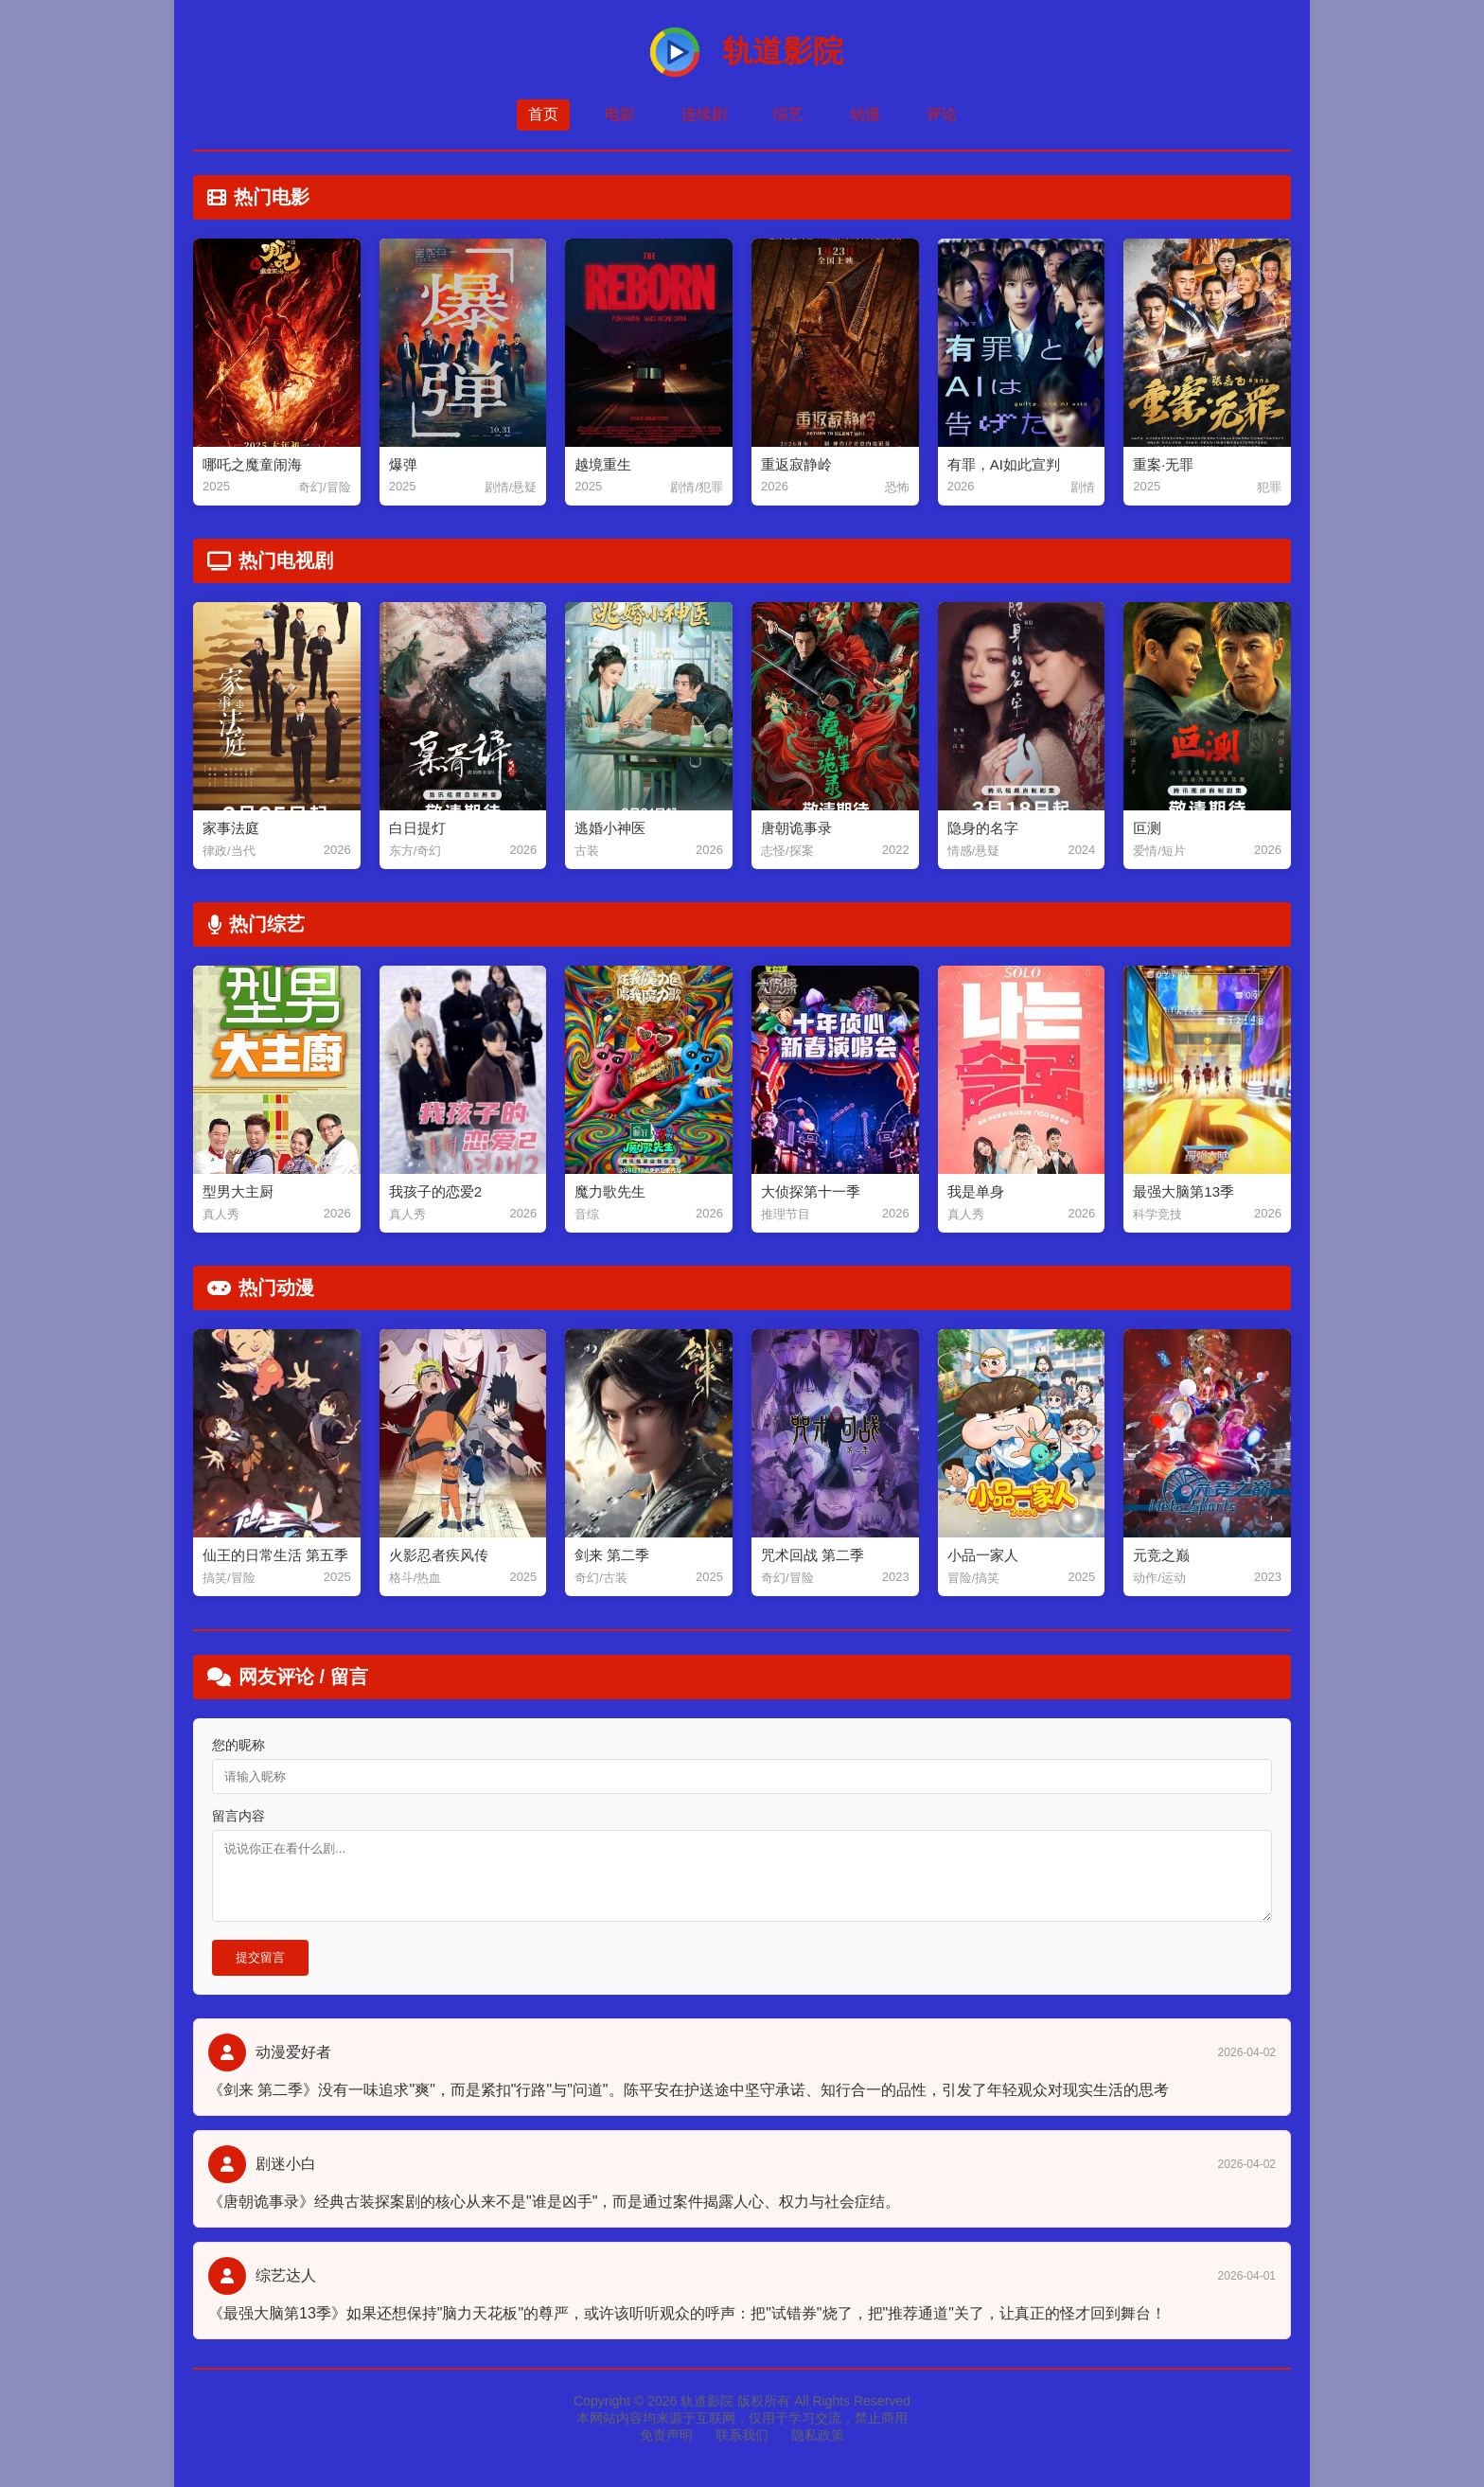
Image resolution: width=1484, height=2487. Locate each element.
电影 (620, 114)
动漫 (865, 114)
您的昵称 (238, 1744)
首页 (543, 114)
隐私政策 (817, 2435)
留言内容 (238, 1815)
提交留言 (260, 1957)
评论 (942, 114)
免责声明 (666, 2435)
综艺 (788, 114)
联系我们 (742, 2435)
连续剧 (704, 114)
